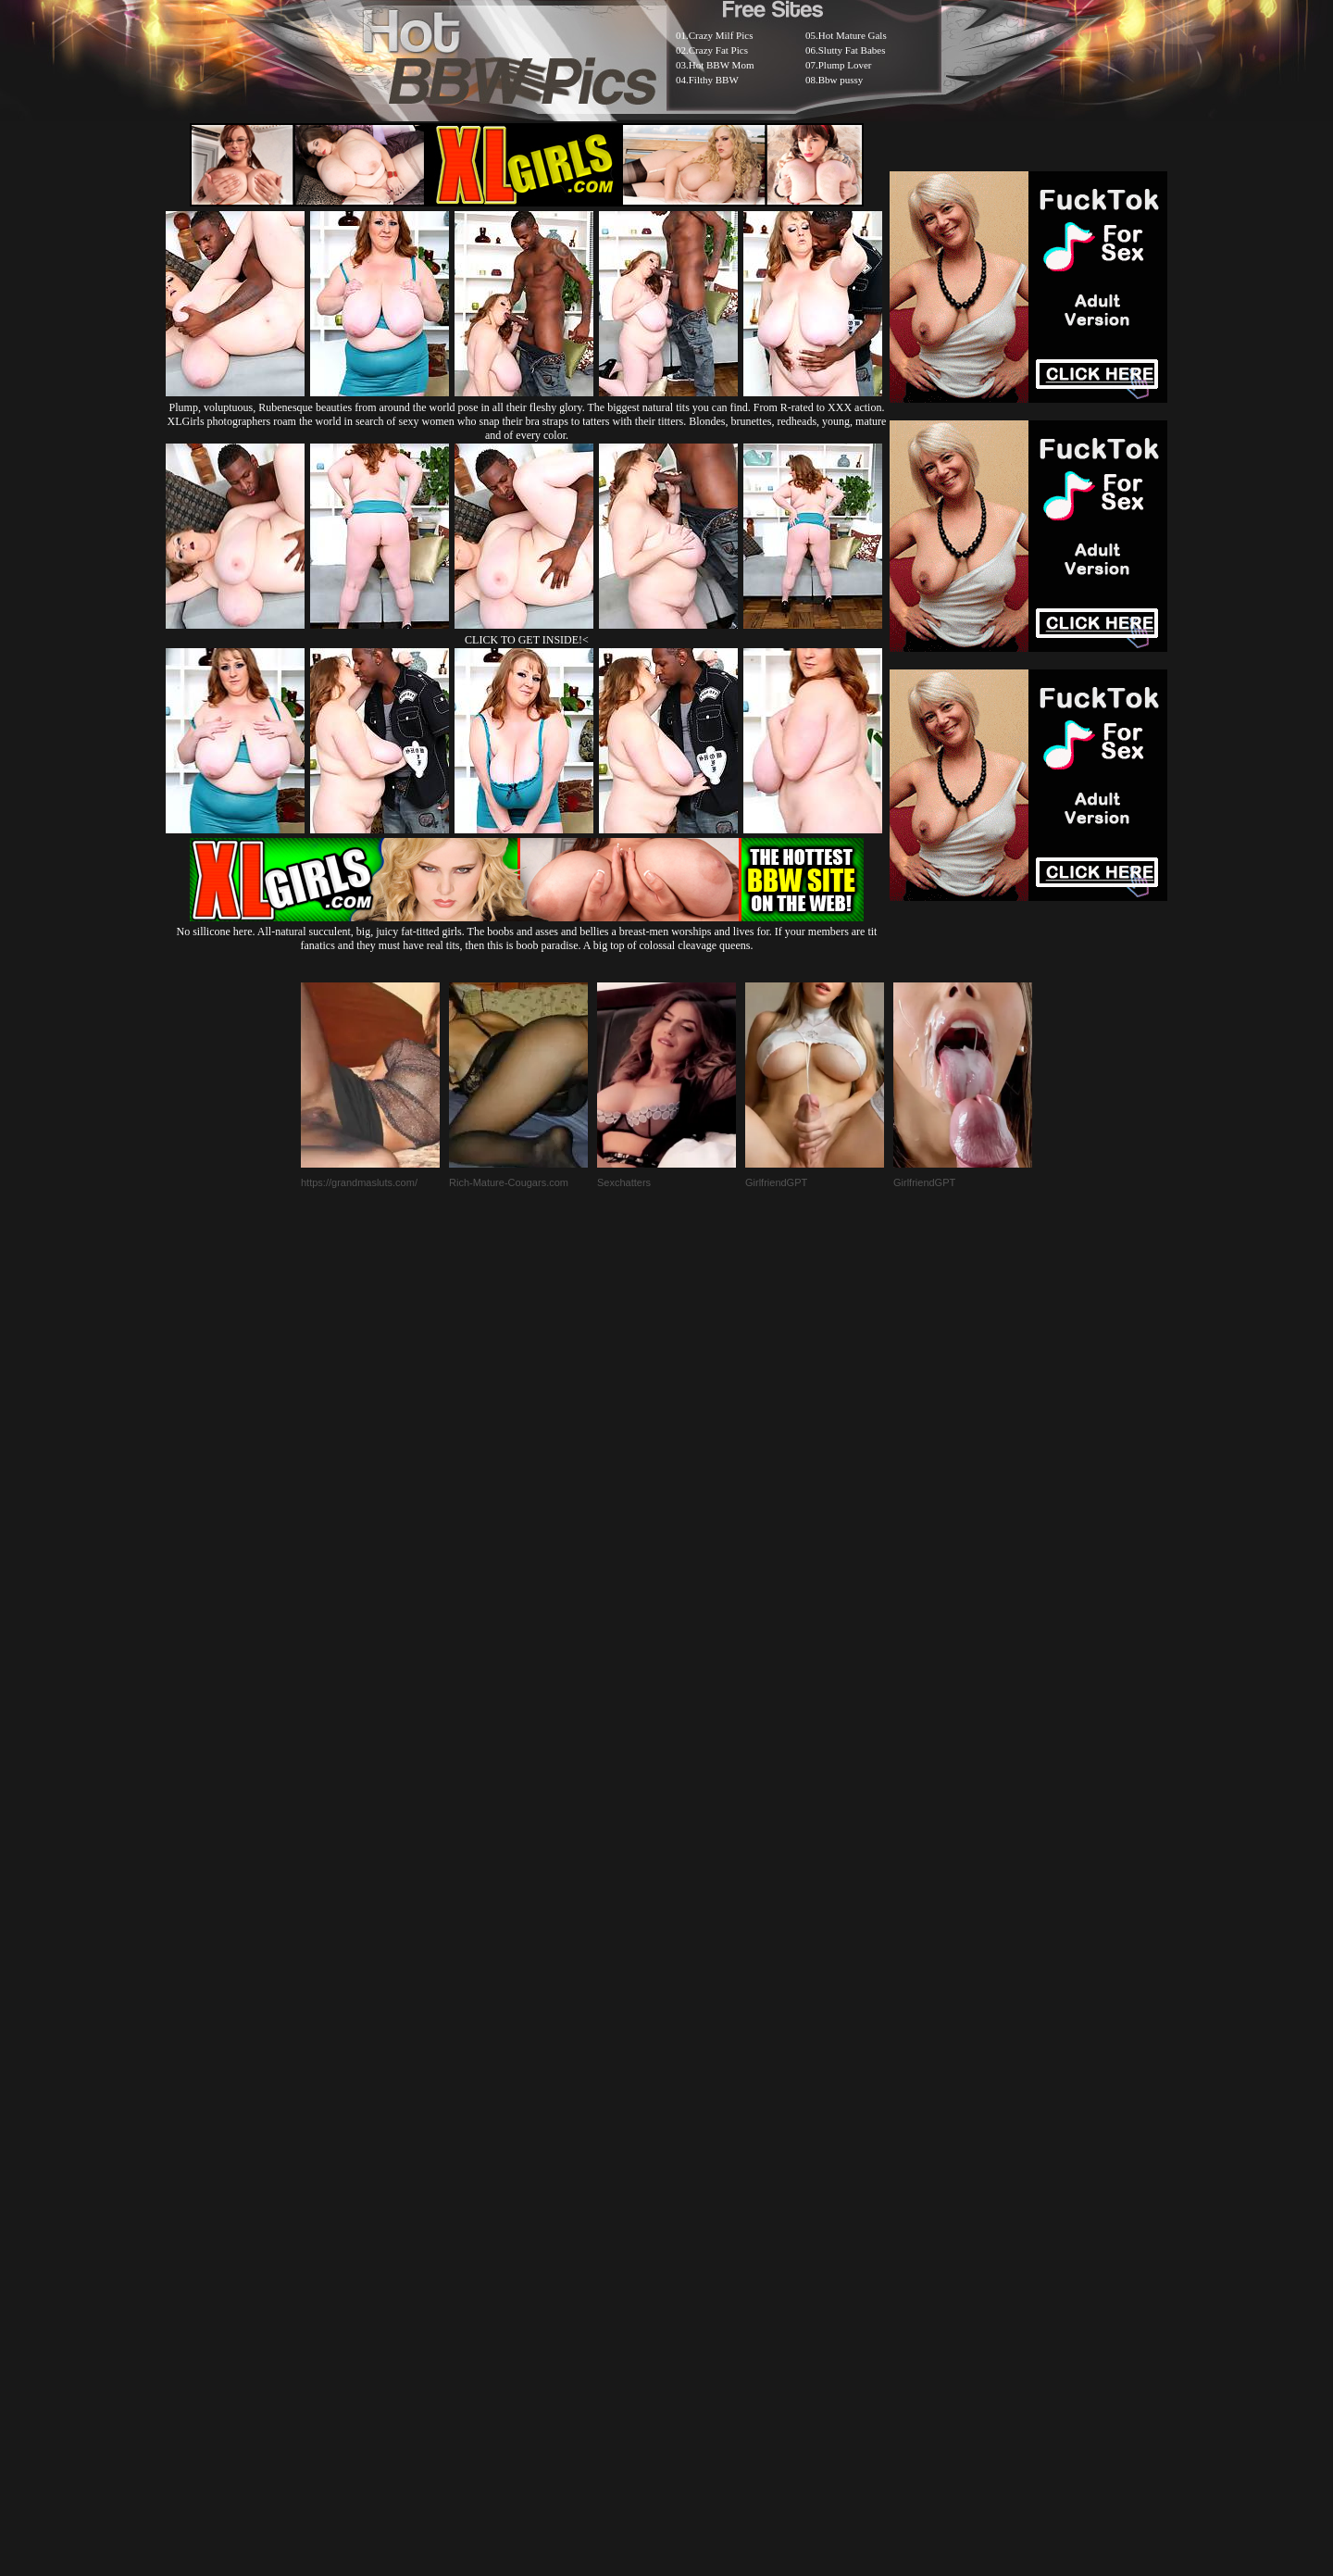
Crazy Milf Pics (721, 35)
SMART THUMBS (699, 2126)
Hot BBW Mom (721, 64)
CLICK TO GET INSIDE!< (527, 639)
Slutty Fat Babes (852, 50)
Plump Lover (845, 64)
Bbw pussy (841, 79)
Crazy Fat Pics (718, 50)
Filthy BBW (714, 79)
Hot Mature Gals (852, 35)
